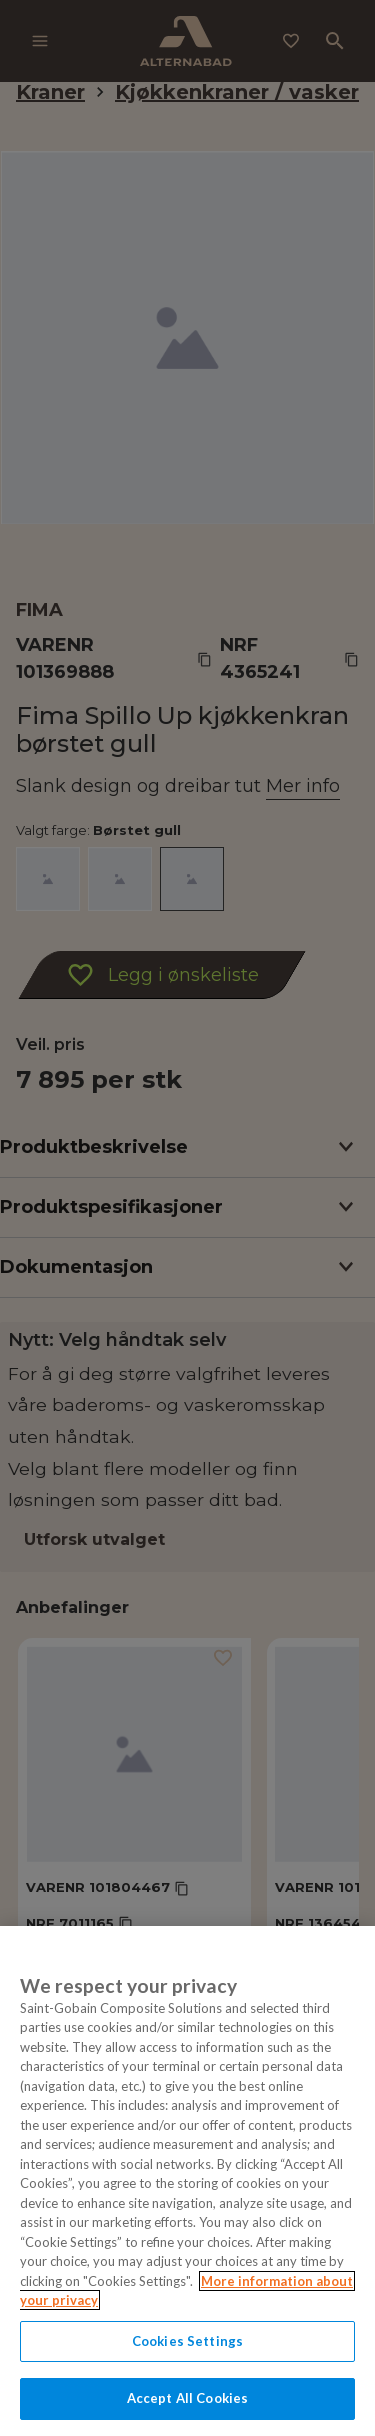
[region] (187, 2181)
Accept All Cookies (187, 2398)
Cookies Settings (187, 2341)
